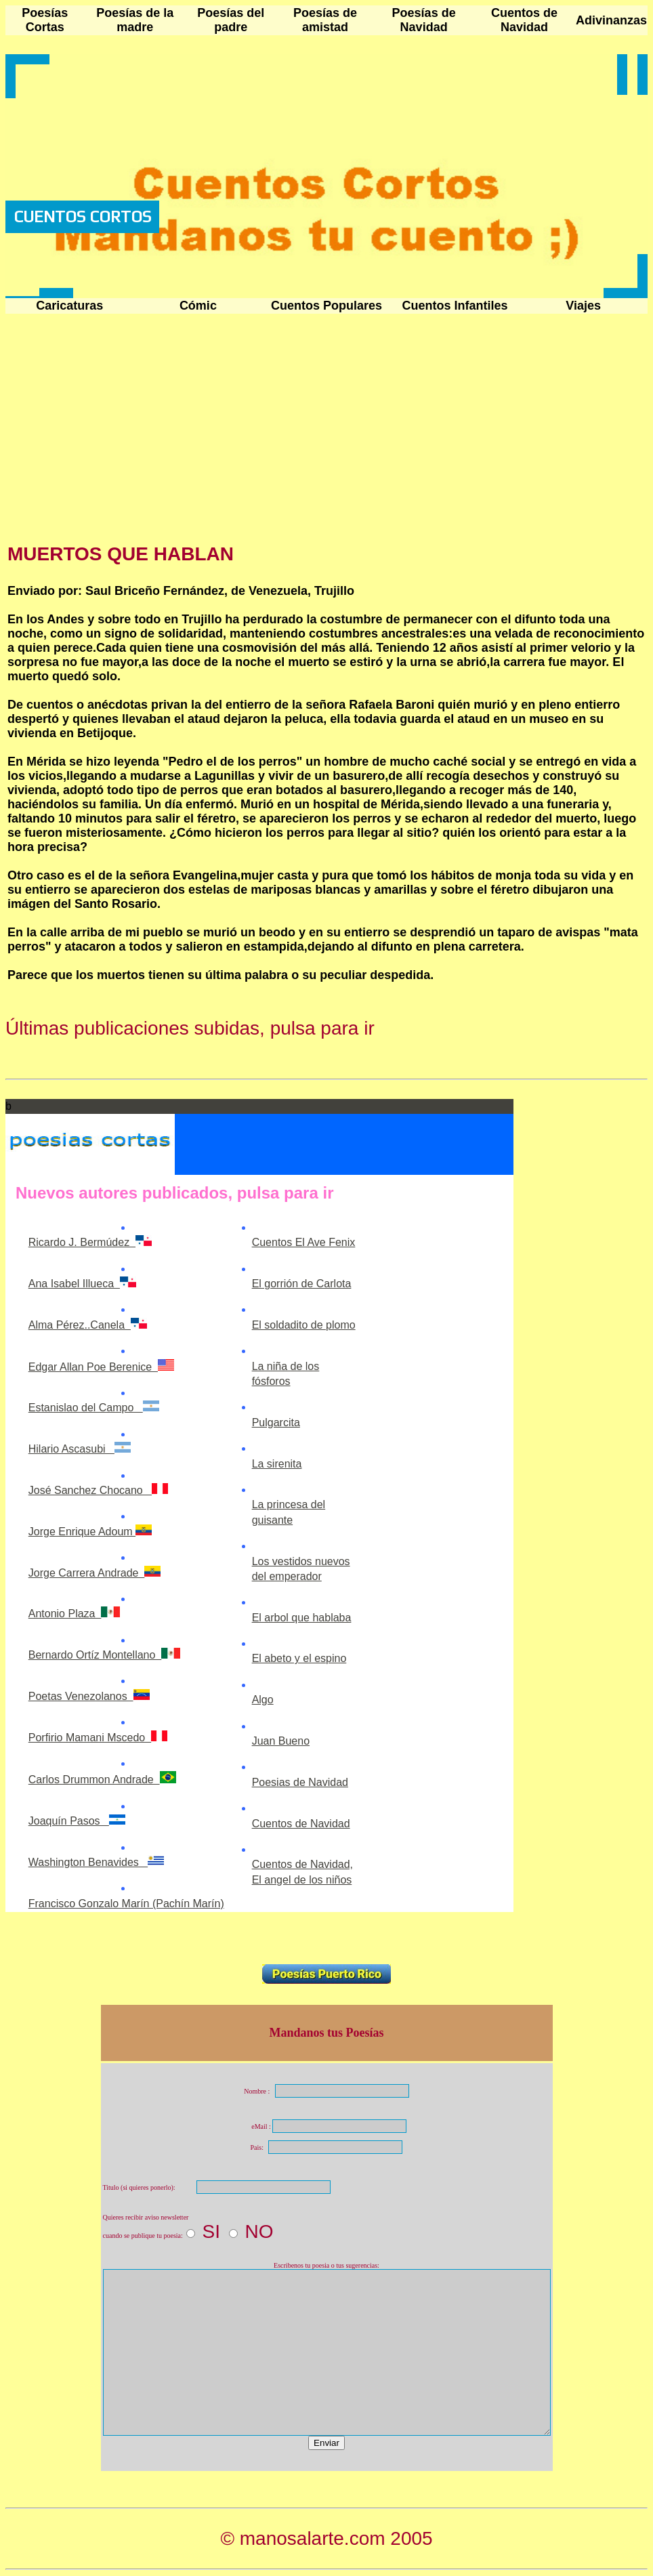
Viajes (583, 305)
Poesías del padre (230, 20)
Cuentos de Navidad (524, 20)
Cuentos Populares (326, 305)
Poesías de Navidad (424, 20)
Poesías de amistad (325, 20)
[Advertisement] (121, 429)
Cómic (198, 305)
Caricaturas (69, 305)
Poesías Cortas (45, 20)
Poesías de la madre (134, 20)
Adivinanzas (611, 20)
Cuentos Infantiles (455, 305)
